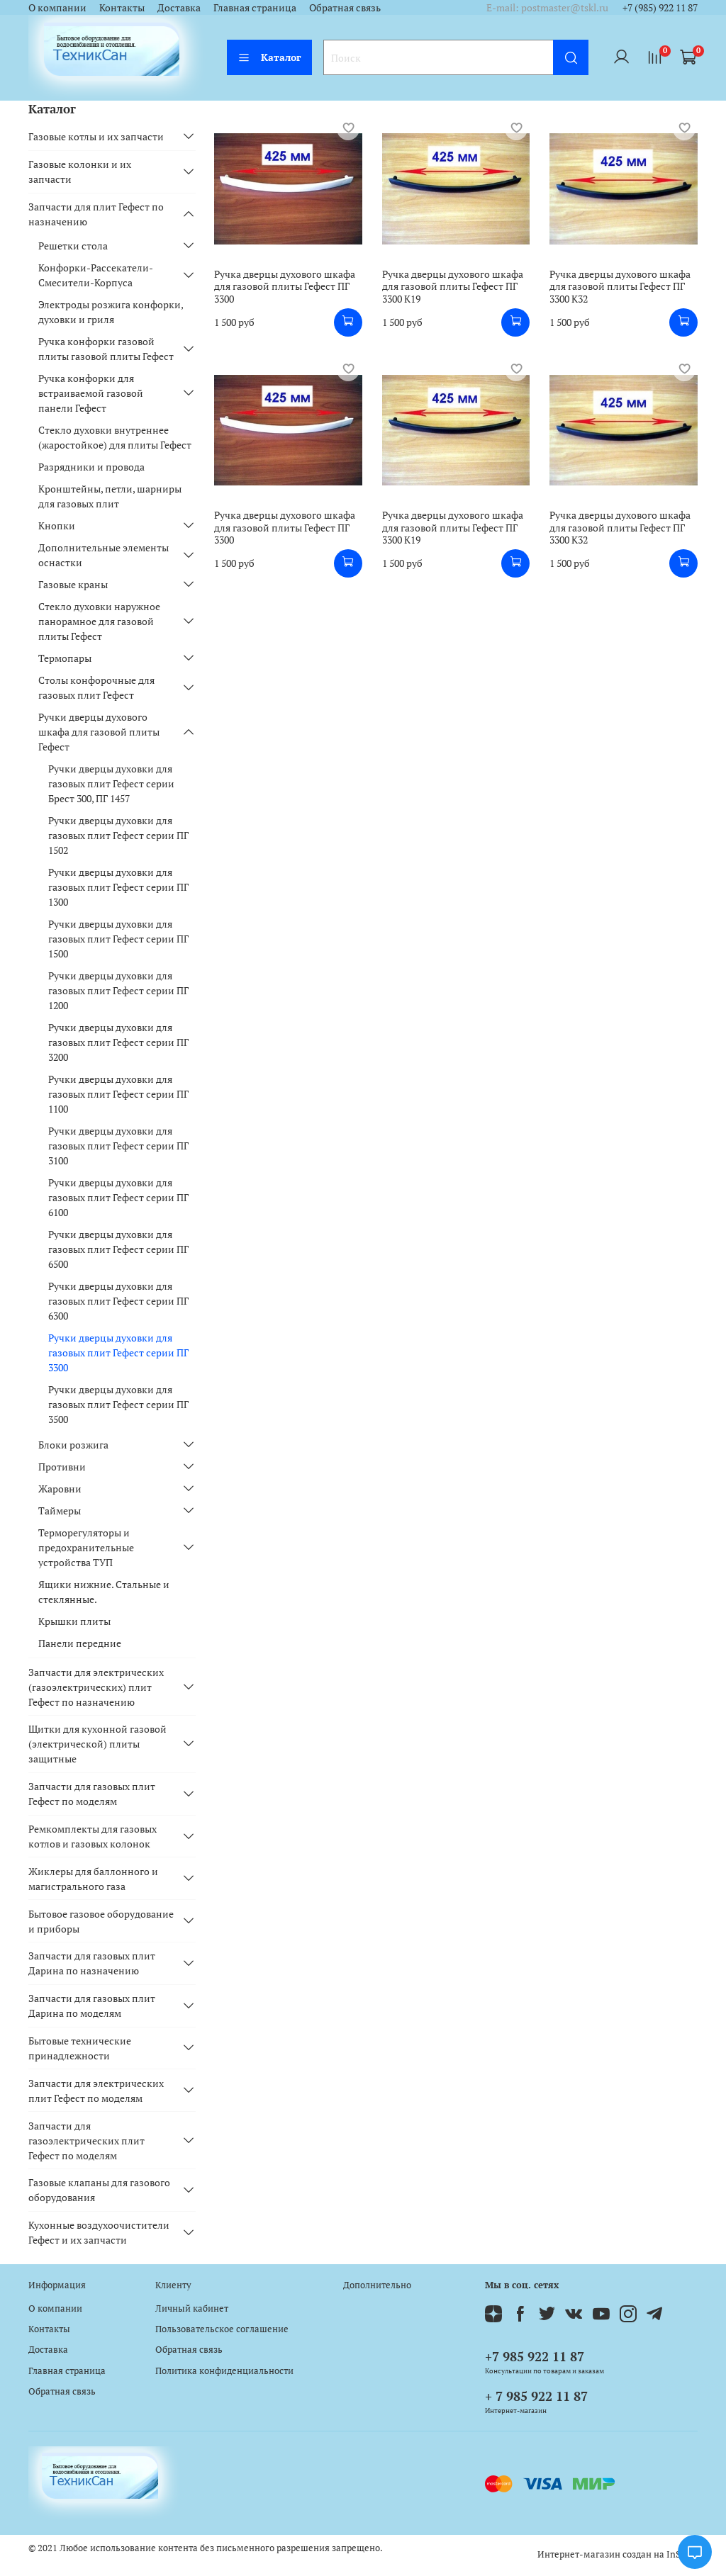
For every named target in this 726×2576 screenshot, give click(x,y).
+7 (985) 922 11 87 (660, 7)
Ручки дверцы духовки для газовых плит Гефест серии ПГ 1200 (118, 990)
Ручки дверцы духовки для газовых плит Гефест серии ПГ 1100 (118, 1093)
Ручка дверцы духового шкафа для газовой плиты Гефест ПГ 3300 (284, 286)
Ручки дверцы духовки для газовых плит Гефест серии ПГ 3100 (118, 1145)
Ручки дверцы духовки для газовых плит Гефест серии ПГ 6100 (118, 1197)
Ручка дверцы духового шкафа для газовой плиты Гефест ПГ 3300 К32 (620, 286)
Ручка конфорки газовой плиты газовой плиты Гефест (106, 348)
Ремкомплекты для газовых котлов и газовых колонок (92, 1836)
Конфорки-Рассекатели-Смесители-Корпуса (95, 275)
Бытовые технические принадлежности (79, 2048)
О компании (57, 7)
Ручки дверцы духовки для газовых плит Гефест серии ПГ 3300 (118, 1352)
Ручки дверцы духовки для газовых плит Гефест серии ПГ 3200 (118, 1042)
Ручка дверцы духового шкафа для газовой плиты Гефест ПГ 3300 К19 (452, 286)
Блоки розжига (73, 1444)
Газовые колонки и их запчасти (79, 171)
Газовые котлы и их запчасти (96, 136)
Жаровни (60, 1488)
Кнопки (56, 525)
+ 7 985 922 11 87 (536, 2396)
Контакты (122, 7)
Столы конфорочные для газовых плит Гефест (96, 687)
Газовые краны (73, 584)
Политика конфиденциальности (224, 2371)
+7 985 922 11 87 (534, 2356)
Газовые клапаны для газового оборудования (99, 2190)
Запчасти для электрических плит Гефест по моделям (96, 2090)
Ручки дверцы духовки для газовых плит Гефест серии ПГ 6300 (118, 1300)
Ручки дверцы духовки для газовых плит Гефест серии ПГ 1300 (118, 887)
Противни (62, 1466)
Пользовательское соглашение (222, 2329)
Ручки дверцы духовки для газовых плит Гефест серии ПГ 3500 (118, 1404)
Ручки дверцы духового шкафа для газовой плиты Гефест (99, 731)
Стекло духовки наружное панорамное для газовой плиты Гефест (99, 621)
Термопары (64, 658)
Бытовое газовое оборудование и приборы (101, 1921)
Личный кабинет (191, 2308)
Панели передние (79, 1643)
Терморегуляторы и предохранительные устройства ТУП (86, 1547)
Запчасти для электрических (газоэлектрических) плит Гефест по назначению (96, 1687)
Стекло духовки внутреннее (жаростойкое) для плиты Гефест (114, 437)
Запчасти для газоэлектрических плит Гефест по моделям (86, 2140)
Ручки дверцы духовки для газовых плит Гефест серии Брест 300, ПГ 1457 (111, 783)
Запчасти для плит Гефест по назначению (96, 214)
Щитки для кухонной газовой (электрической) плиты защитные (97, 1743)
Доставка (179, 7)
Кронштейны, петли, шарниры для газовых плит (110, 496)
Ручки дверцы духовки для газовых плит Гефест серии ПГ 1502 (118, 835)
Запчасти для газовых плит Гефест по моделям (91, 1793)
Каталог (269, 57)
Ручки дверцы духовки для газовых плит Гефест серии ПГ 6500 (118, 1249)
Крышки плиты (74, 1621)
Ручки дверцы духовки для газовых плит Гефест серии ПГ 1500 (118, 938)
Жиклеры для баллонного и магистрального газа (93, 1878)
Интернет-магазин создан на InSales (617, 2554)
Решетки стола (73, 245)
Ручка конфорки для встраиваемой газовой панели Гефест (90, 393)
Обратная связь (345, 7)
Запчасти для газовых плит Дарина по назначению (91, 1963)
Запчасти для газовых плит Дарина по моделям (91, 2005)
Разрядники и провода (91, 466)
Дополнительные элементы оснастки (103, 555)
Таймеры (59, 1510)
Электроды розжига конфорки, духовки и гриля (110, 312)
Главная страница (254, 7)
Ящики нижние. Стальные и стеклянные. (103, 1591)
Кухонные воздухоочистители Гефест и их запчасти (98, 2232)
